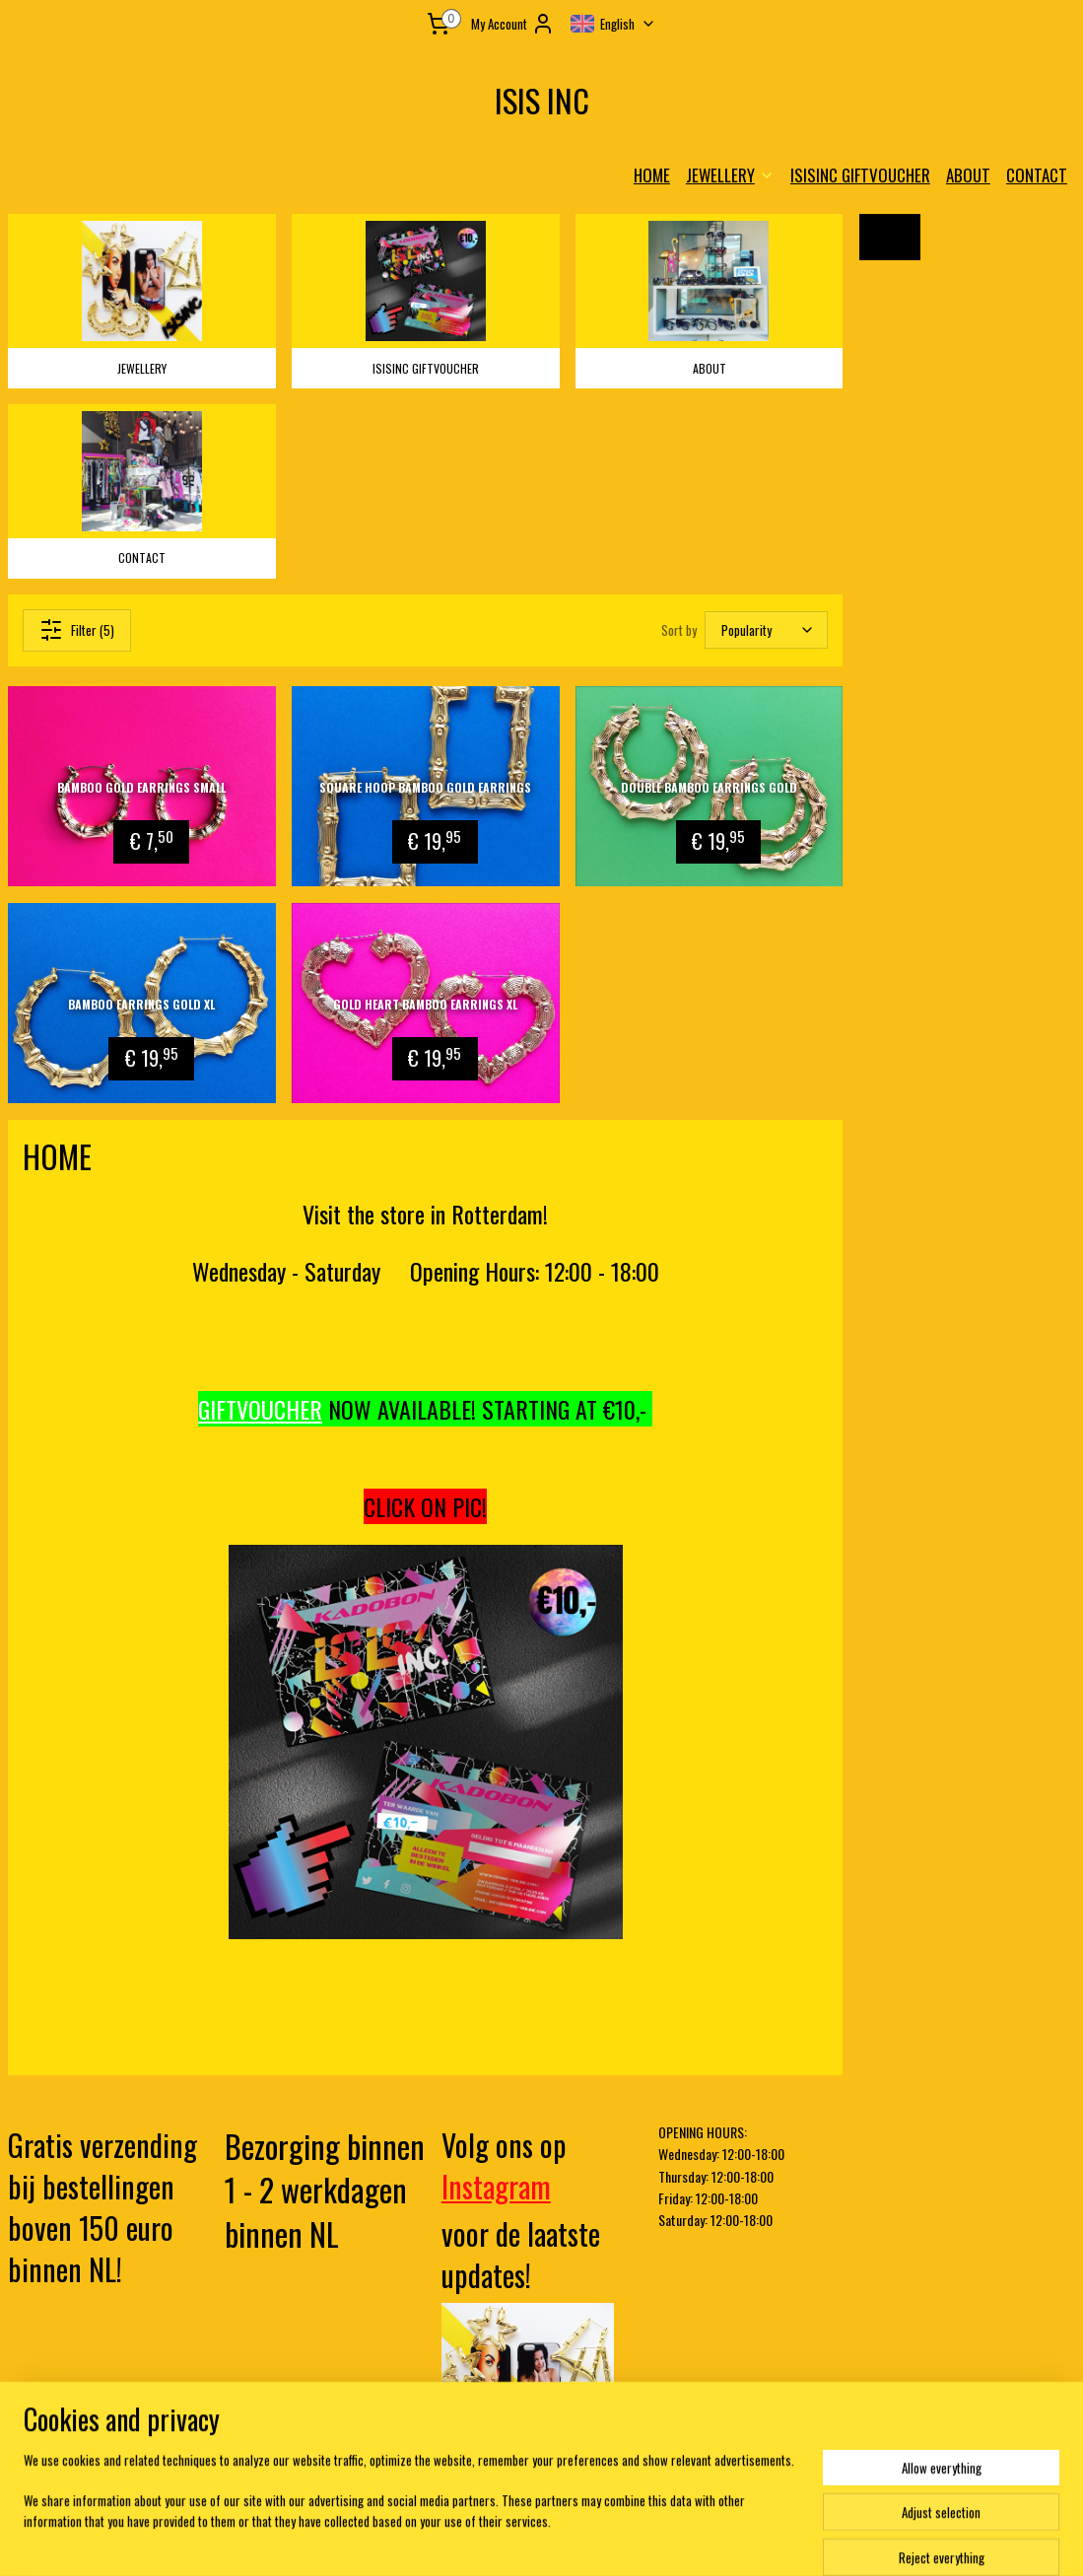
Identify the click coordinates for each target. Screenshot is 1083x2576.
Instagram (496, 2186)
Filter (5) (76, 629)
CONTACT (1036, 175)
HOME (652, 175)
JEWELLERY (730, 175)
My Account (513, 23)
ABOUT (968, 175)
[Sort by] (766, 629)
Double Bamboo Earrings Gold (709, 786)
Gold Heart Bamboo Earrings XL (425, 1003)
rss (507, 2539)
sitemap (474, 2539)
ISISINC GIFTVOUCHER (860, 175)
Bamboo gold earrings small (141, 786)
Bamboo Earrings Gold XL (141, 1003)
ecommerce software (567, 2539)
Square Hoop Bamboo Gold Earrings (425, 786)
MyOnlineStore (702, 2539)
